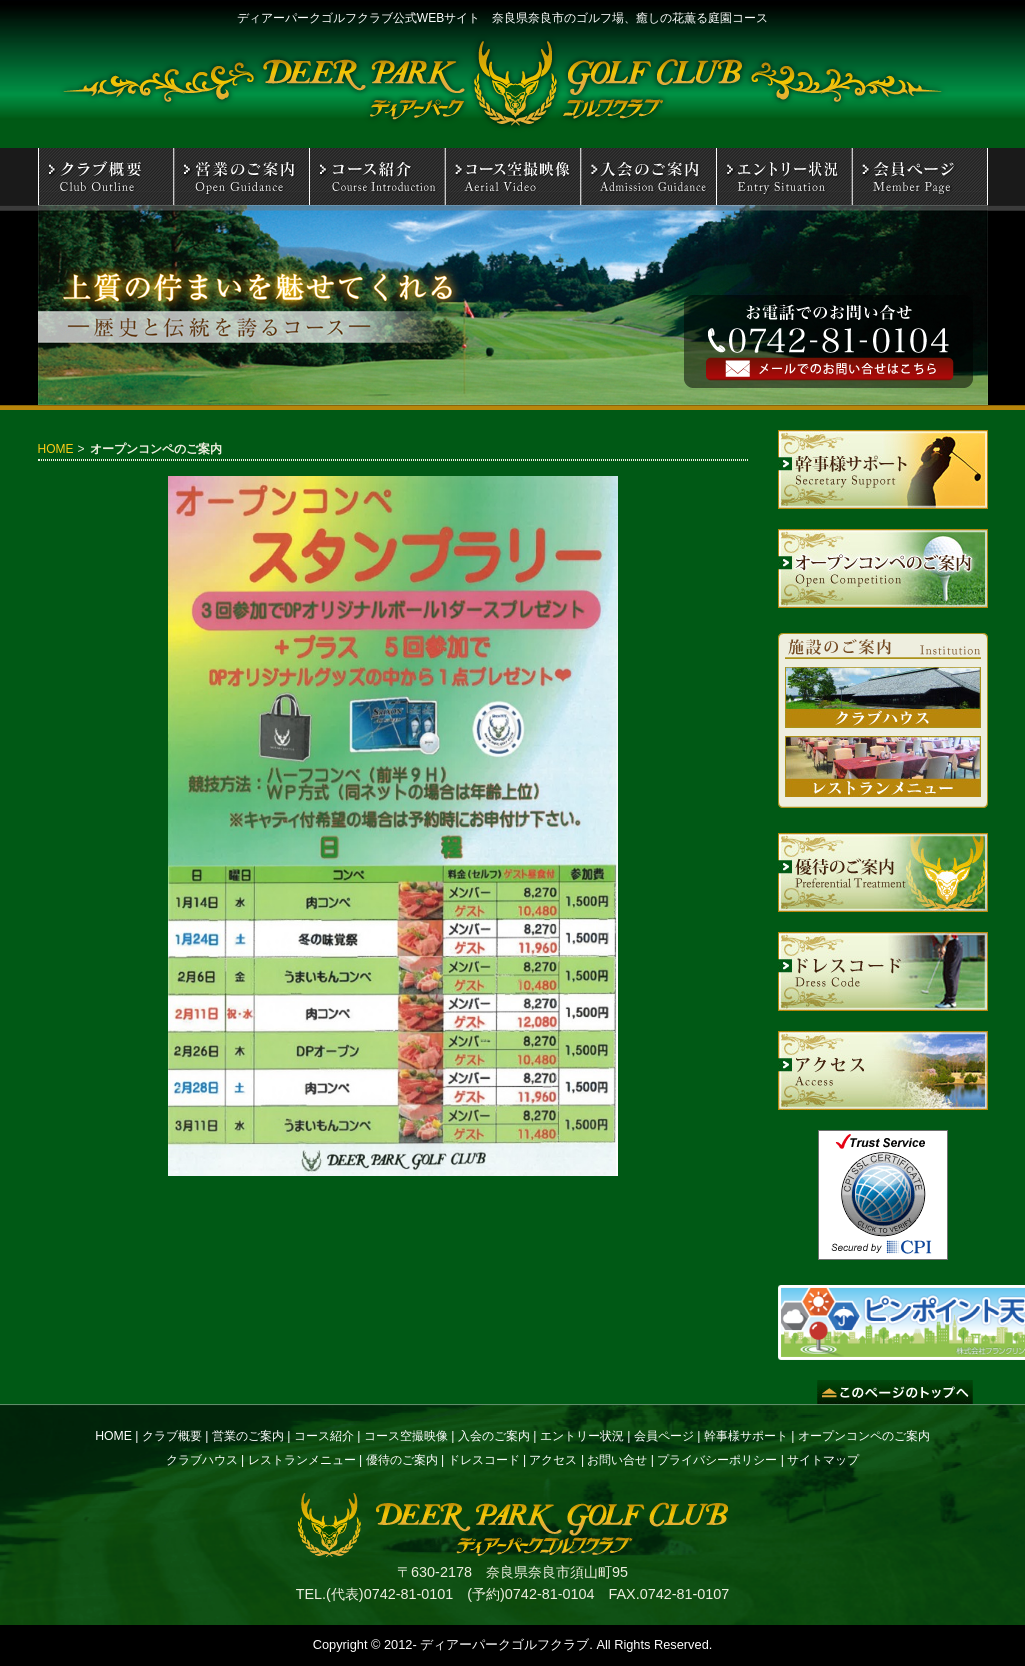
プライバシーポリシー (717, 1460)
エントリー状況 (582, 1436)
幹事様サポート (746, 1436)
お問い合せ (617, 1460)
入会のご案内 (494, 1436)
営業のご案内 (248, 1436)
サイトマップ (823, 1460)
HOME (56, 449)
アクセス (553, 1460)
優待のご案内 (402, 1460)
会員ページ (664, 1436)
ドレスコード (484, 1460)
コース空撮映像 (406, 1436)
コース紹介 (324, 1436)
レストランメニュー (302, 1460)
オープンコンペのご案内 (864, 1436)
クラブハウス (202, 1460)
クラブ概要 (172, 1436)
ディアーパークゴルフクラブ (504, 1644)
